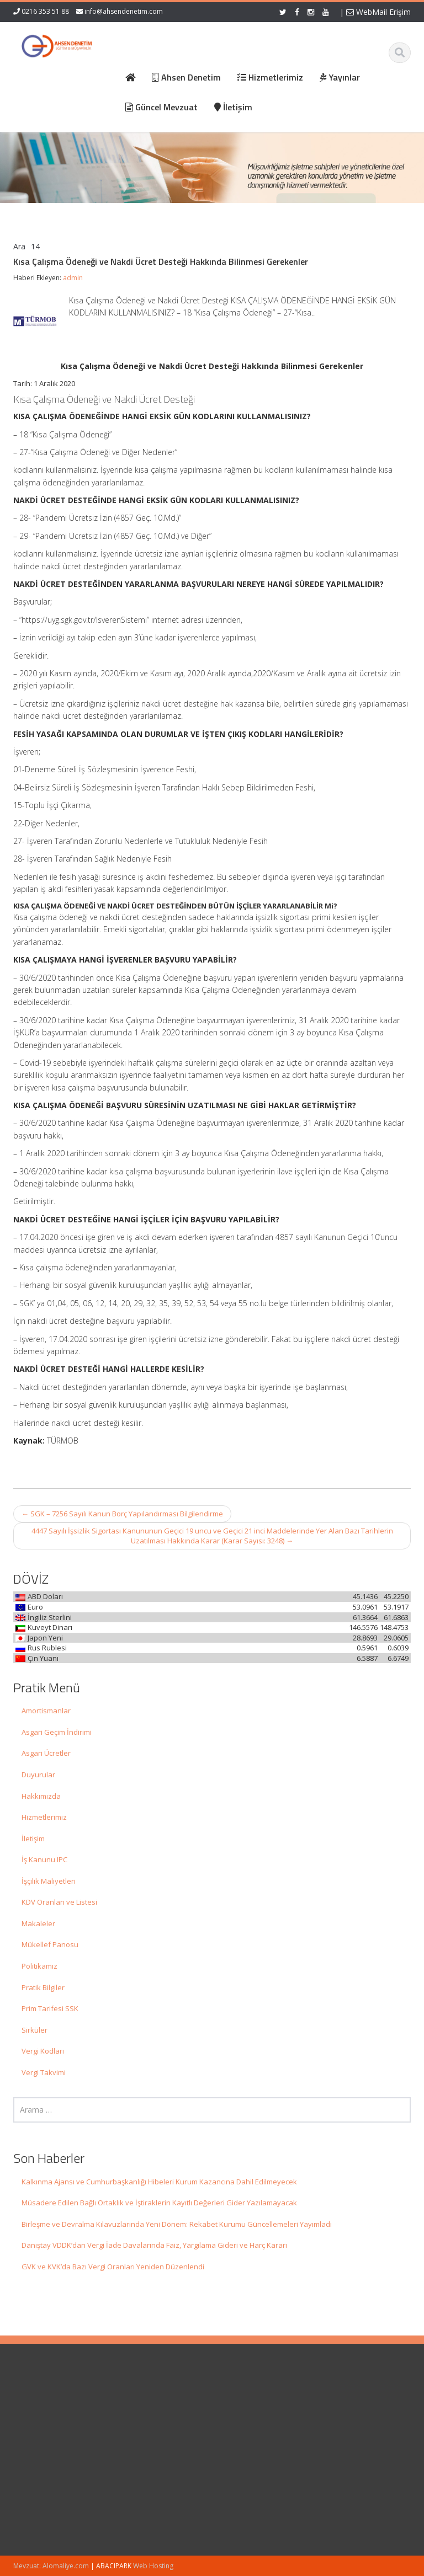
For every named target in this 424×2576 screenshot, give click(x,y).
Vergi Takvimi (44, 2072)
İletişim (33, 1838)
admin (73, 277)
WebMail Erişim (378, 12)
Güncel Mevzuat (256, 2436)
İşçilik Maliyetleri (49, 1881)
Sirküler (34, 2030)
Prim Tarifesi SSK (50, 2008)
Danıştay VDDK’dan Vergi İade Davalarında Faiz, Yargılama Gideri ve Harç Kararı (154, 2245)
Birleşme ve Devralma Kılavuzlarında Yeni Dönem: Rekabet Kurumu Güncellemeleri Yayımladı (177, 2224)
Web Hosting (153, 2565)
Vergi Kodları (43, 2051)
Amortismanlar (46, 1710)
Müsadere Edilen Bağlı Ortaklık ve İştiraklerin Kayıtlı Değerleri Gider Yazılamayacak (159, 2203)
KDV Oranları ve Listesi (59, 1902)
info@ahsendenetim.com (123, 11)
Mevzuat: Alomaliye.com (51, 2565)
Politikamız (39, 1966)
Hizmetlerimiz (44, 1817)
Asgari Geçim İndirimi (57, 1732)
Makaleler (38, 1923)
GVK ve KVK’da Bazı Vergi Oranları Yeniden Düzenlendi (113, 2267)
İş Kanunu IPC (44, 1859)
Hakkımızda (41, 1796)
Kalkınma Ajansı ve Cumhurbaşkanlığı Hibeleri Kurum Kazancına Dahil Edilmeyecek (159, 2182)
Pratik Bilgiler (43, 1987)
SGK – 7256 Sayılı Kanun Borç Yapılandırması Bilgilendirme (122, 1514)
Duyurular (38, 1774)
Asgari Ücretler (46, 1753)
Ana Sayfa (246, 2405)
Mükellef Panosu (50, 1944)
